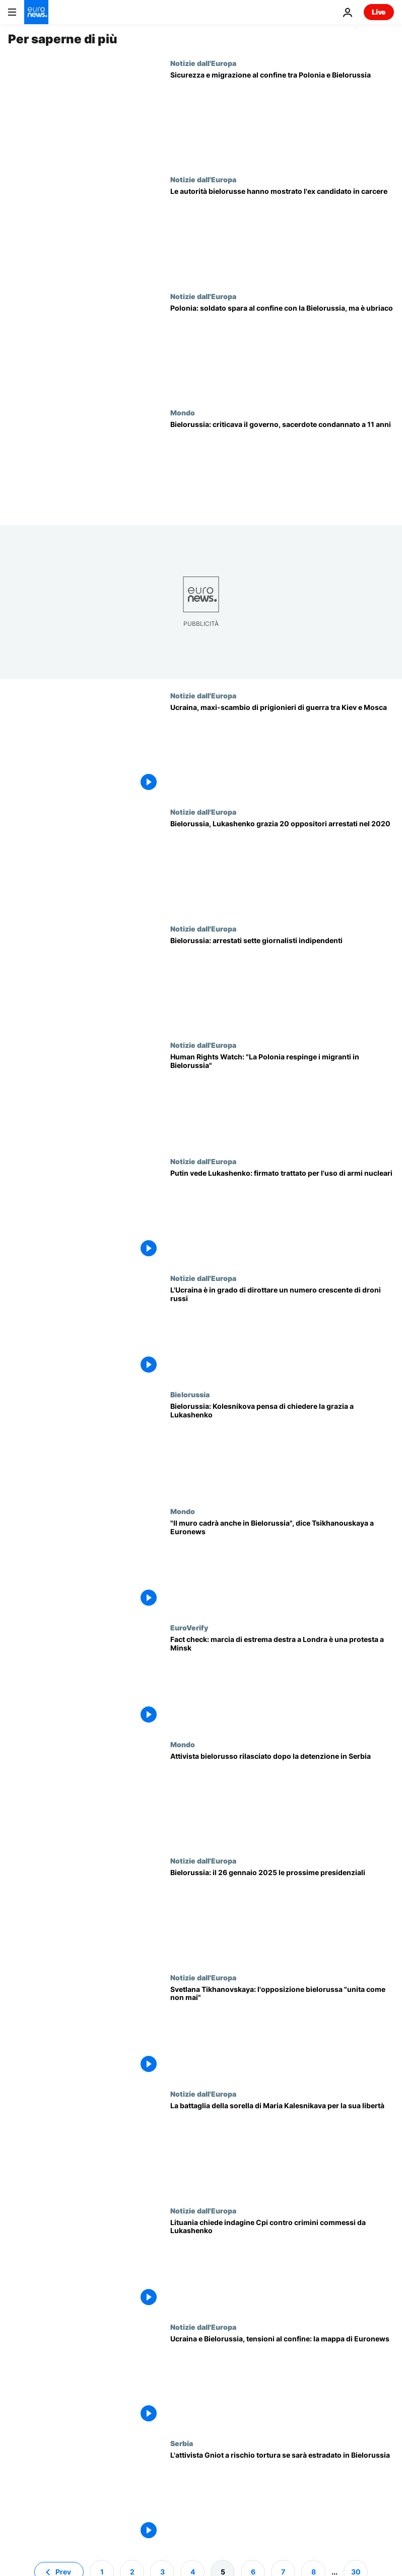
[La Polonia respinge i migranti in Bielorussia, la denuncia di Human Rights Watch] (282, 1099)
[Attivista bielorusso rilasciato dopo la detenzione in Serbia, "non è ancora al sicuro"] (282, 1798)
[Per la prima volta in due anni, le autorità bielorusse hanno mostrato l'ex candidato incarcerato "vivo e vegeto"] (282, 233)
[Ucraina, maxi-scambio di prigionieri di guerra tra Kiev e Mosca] (282, 749)
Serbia (181, 2443)
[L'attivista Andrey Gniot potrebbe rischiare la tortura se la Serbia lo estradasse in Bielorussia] (282, 2497)
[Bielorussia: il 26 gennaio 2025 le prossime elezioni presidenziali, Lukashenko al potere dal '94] (282, 1915)
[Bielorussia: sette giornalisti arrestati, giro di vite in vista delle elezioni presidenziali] (282, 983)
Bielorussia (190, 1394)
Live (379, 12)
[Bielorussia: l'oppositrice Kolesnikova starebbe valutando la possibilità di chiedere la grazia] (282, 1448)
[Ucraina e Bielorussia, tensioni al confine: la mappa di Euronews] (282, 2381)
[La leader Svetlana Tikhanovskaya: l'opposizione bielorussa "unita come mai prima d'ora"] (282, 2031)
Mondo (182, 412)
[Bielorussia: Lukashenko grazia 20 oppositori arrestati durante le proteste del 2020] (282, 866)
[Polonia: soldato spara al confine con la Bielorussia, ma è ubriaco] (282, 350)
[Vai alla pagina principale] (36, 12)
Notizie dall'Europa (203, 63)
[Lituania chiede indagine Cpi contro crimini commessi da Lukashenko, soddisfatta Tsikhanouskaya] (282, 2265)
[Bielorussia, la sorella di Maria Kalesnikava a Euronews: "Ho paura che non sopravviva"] (282, 2148)
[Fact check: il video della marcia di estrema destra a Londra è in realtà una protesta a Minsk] (282, 1681)
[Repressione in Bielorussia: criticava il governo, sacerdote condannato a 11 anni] (282, 466)
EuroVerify (189, 1627)
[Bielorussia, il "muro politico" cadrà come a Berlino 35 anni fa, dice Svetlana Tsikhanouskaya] (282, 1565)
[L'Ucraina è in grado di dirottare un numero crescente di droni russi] (282, 1332)
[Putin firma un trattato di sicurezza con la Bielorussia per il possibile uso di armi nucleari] (282, 1215)
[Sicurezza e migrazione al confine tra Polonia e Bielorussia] (282, 117)
